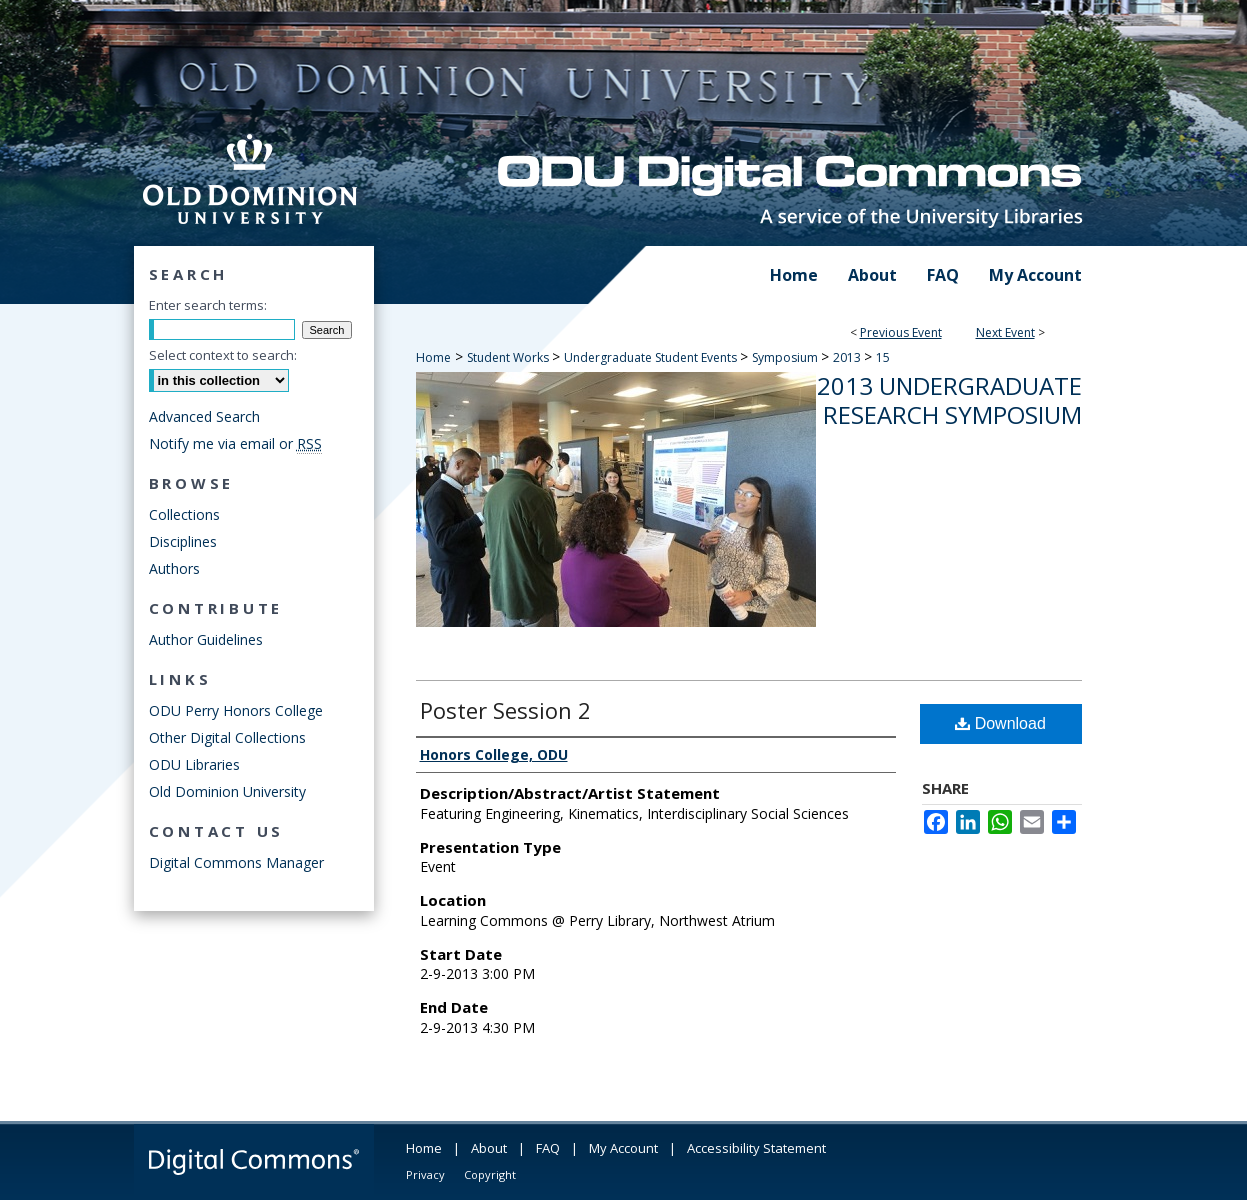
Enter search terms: (208, 305)
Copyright (490, 1174)
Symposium (786, 357)
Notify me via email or (235, 443)
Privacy (425, 1174)
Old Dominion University (227, 791)
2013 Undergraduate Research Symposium (949, 400)
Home (433, 357)
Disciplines (183, 541)
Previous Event (901, 332)
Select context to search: (223, 355)
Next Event (1005, 332)
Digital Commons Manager (236, 862)
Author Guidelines (206, 639)
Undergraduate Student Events (652, 357)
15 (883, 357)
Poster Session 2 (505, 710)
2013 (848, 357)
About (489, 1148)
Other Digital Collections (227, 737)
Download (1000, 723)
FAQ (548, 1148)
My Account (623, 1148)
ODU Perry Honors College (236, 710)
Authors (174, 568)
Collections (184, 514)
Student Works (509, 357)
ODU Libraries (194, 764)
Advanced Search (204, 416)
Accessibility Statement (756, 1148)
